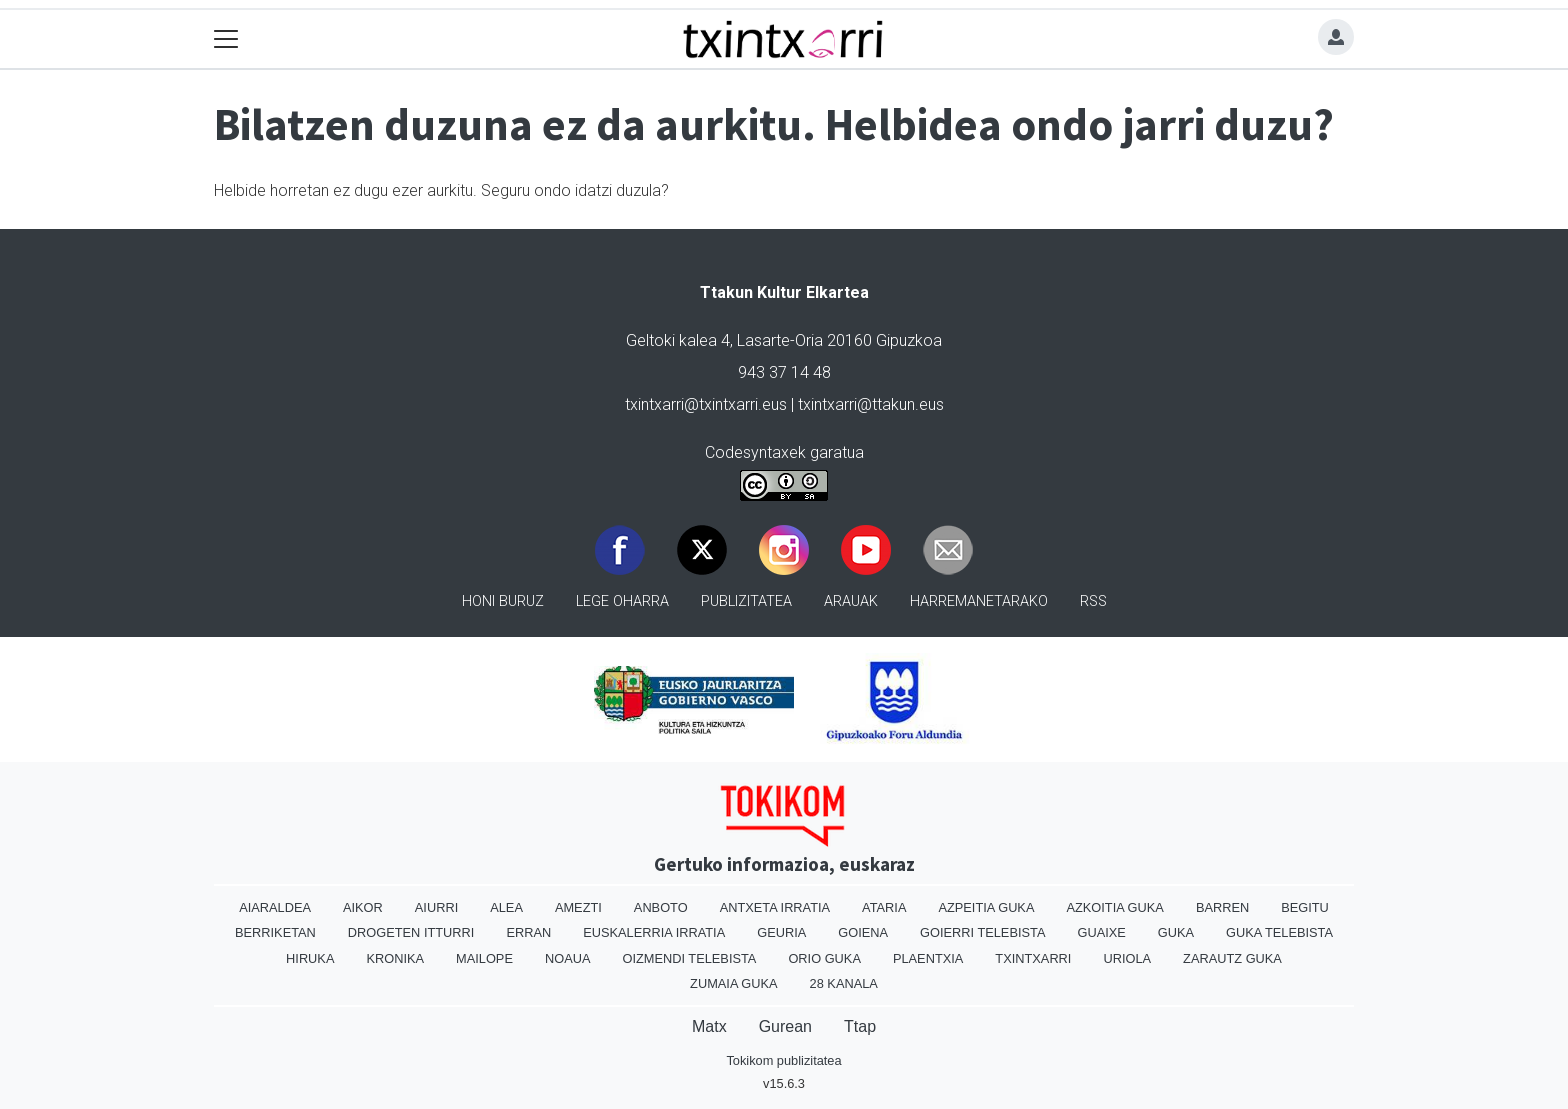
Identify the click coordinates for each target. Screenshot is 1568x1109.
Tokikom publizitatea (783, 1060)
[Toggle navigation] (226, 39)
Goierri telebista (982, 932)
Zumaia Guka (733, 983)
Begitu (1305, 907)
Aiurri (436, 907)
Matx (709, 1026)
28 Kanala (844, 983)
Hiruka (310, 958)
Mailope (484, 958)
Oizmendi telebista (689, 958)
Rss (1093, 601)
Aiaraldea (275, 907)
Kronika (395, 958)
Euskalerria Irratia (654, 932)
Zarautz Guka (1232, 958)
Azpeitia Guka (986, 907)
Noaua (568, 958)
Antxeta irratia (775, 907)
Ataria (884, 907)
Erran (528, 932)
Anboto (661, 907)
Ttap (860, 1026)
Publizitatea (746, 601)
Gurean (785, 1026)
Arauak (851, 601)
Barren (1222, 907)
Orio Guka (824, 958)
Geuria (781, 932)
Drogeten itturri (411, 932)
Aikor (363, 907)
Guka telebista (1279, 932)
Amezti (578, 907)
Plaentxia (928, 958)
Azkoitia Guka (1114, 907)
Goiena (863, 932)
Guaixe (1101, 932)
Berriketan (275, 932)
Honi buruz (503, 601)
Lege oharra (622, 601)
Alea (506, 907)
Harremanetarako (979, 601)
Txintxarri (1033, 958)
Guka (1176, 932)
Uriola (1127, 958)
